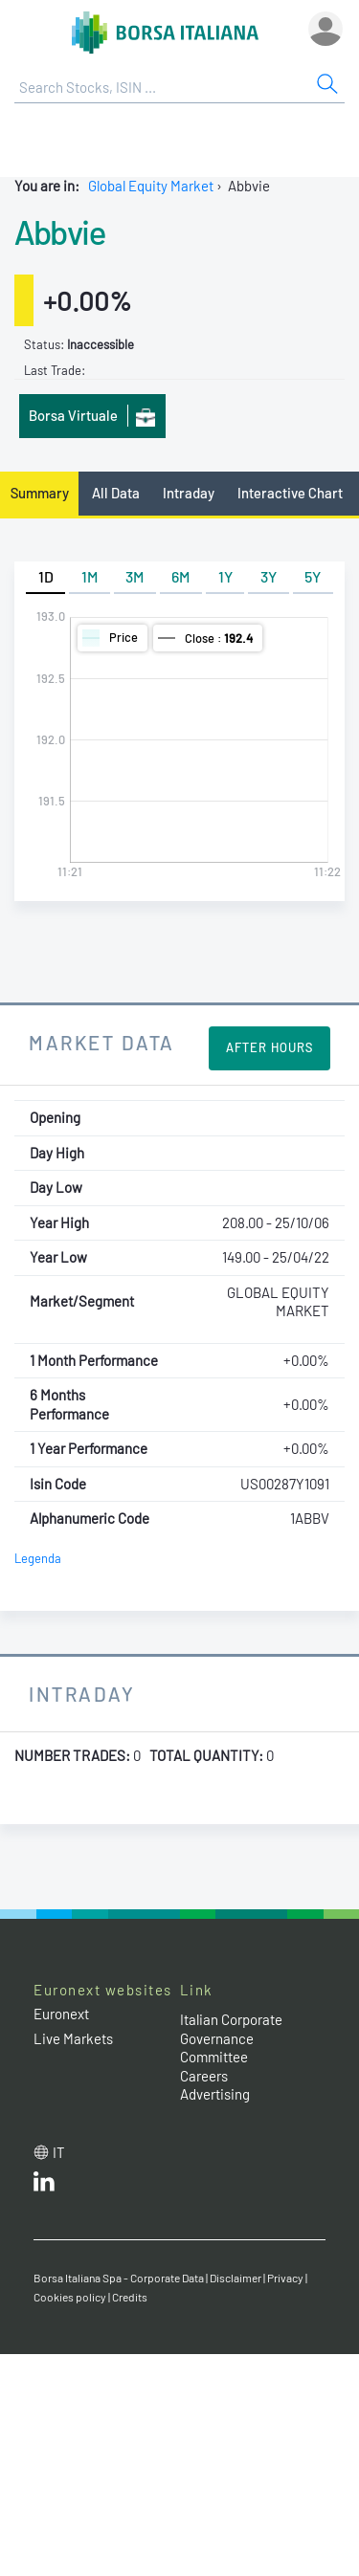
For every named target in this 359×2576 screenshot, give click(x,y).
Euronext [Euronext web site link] (61, 2013)
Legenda (37, 1558)
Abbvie (59, 231)
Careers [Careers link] (204, 2075)
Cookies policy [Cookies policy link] (70, 2296)
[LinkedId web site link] (44, 2185)
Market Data (102, 1042)
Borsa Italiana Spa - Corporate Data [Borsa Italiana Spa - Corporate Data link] (119, 2277)
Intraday (188, 492)
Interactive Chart (290, 492)
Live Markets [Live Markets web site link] (73, 2038)
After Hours (269, 1047)
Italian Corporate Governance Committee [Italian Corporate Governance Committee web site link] (231, 2038)
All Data (116, 492)
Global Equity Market (150, 185)
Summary (40, 492)
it (59, 2152)
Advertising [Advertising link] (215, 2094)
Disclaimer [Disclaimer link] (235, 2277)
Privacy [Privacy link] (285, 2277)
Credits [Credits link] (129, 2296)
